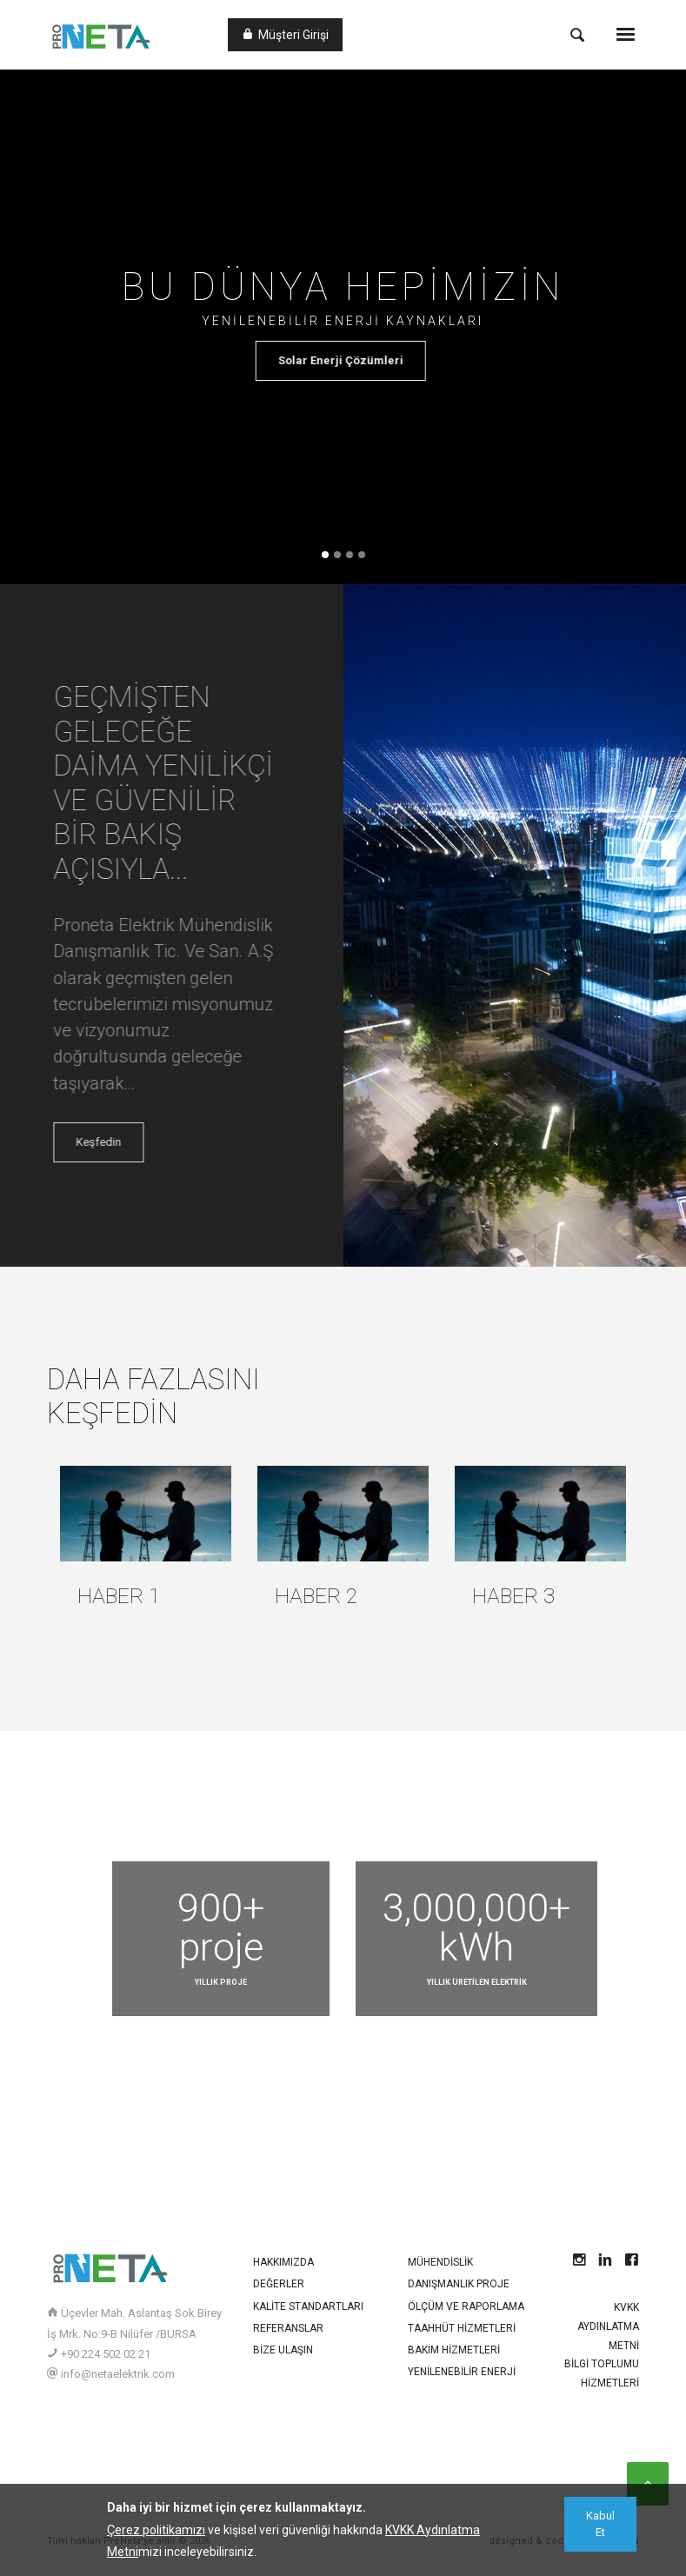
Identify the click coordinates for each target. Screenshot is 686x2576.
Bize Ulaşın (283, 2350)
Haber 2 (316, 1595)
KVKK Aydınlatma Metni (608, 2326)
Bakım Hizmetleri (454, 2350)
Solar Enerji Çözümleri (352, 360)
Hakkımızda (283, 2262)
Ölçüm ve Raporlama (466, 2306)
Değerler (278, 2284)
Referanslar (288, 2328)
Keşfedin (116, 1141)
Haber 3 (514, 1595)
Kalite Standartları (308, 2306)
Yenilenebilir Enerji (462, 2372)
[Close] (600, 2524)
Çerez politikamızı (156, 2530)
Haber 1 (119, 1595)
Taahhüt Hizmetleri (462, 2328)
